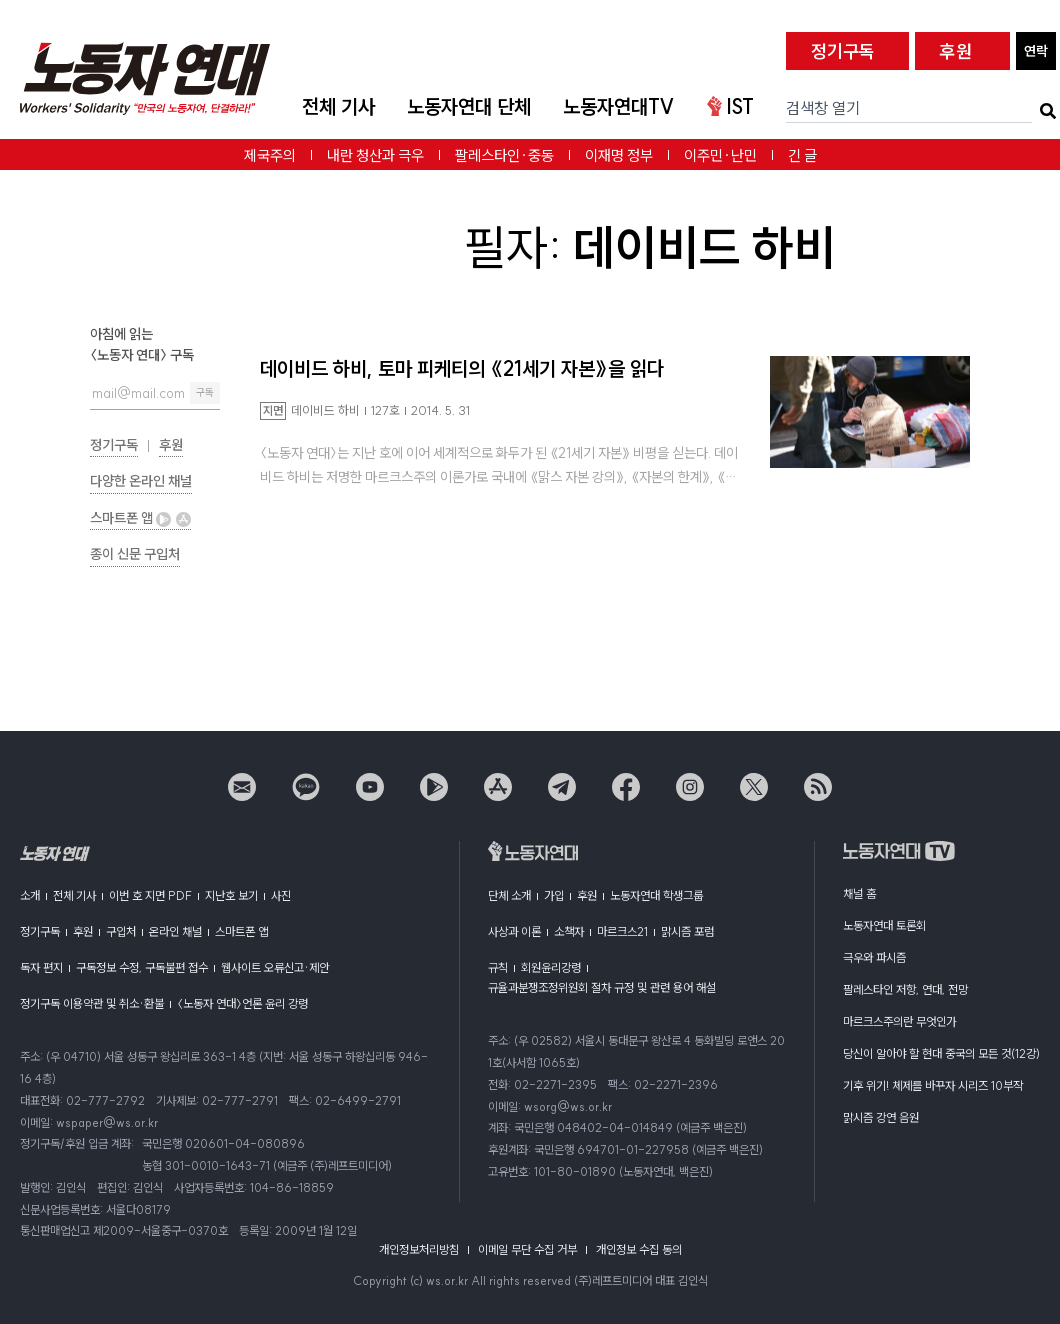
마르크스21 (622, 931)
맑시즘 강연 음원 (881, 1117)
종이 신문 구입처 (135, 554)
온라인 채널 (175, 931)
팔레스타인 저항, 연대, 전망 (905, 989)
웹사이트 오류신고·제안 (275, 967)
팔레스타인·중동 (504, 155)
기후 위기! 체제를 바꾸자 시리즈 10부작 (933, 1085)
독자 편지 (41, 967)
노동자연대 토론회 (884, 925)
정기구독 (843, 51)
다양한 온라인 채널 (141, 481)
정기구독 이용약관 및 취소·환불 (92, 1003)
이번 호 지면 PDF (150, 895)
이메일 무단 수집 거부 (527, 1249)
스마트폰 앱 (140, 518)
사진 (281, 895)
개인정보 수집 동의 (639, 1249)
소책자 (569, 931)
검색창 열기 (823, 108)
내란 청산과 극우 (375, 155)
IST (730, 106)
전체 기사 (338, 106)
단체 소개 (509, 895)
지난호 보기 (231, 895)
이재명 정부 (619, 155)
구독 (205, 392)
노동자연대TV (619, 106)
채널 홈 (859, 893)
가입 (554, 895)
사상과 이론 (514, 931)
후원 (956, 51)
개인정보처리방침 (419, 1249)
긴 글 (802, 155)
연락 (1036, 51)
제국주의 (270, 155)
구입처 (121, 931)
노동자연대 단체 (469, 106)
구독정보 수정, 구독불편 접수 (142, 967)
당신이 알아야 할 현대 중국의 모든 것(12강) (941, 1053)
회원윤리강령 (551, 967)
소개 (30, 895)
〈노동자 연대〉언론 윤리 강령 (242, 1003)
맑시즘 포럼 (687, 931)
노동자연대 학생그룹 (656, 895)
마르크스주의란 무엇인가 (899, 1021)
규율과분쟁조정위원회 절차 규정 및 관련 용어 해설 (602, 987)
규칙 (498, 967)
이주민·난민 (720, 155)
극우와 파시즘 (874, 957)
